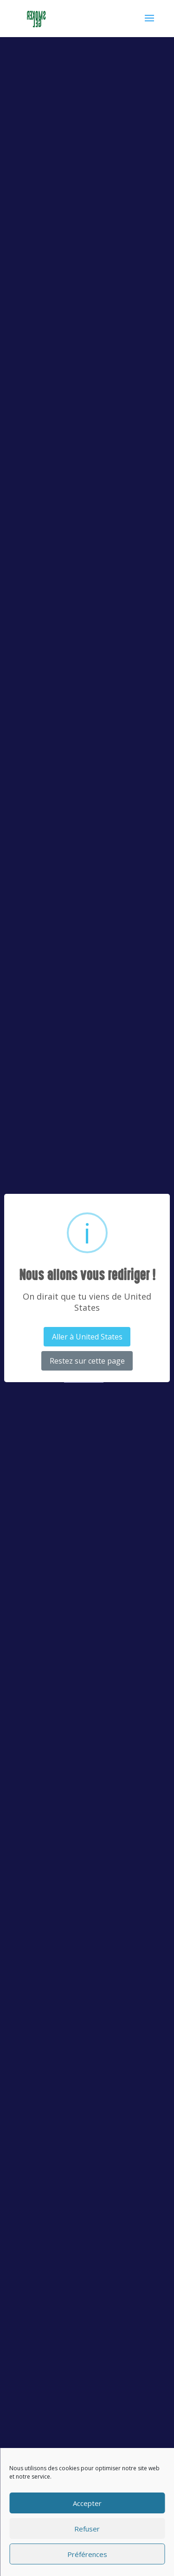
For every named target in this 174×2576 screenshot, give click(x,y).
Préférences (87, 2554)
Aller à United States (87, 1337)
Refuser (87, 2528)
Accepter (87, 2503)
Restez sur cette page (87, 1361)
